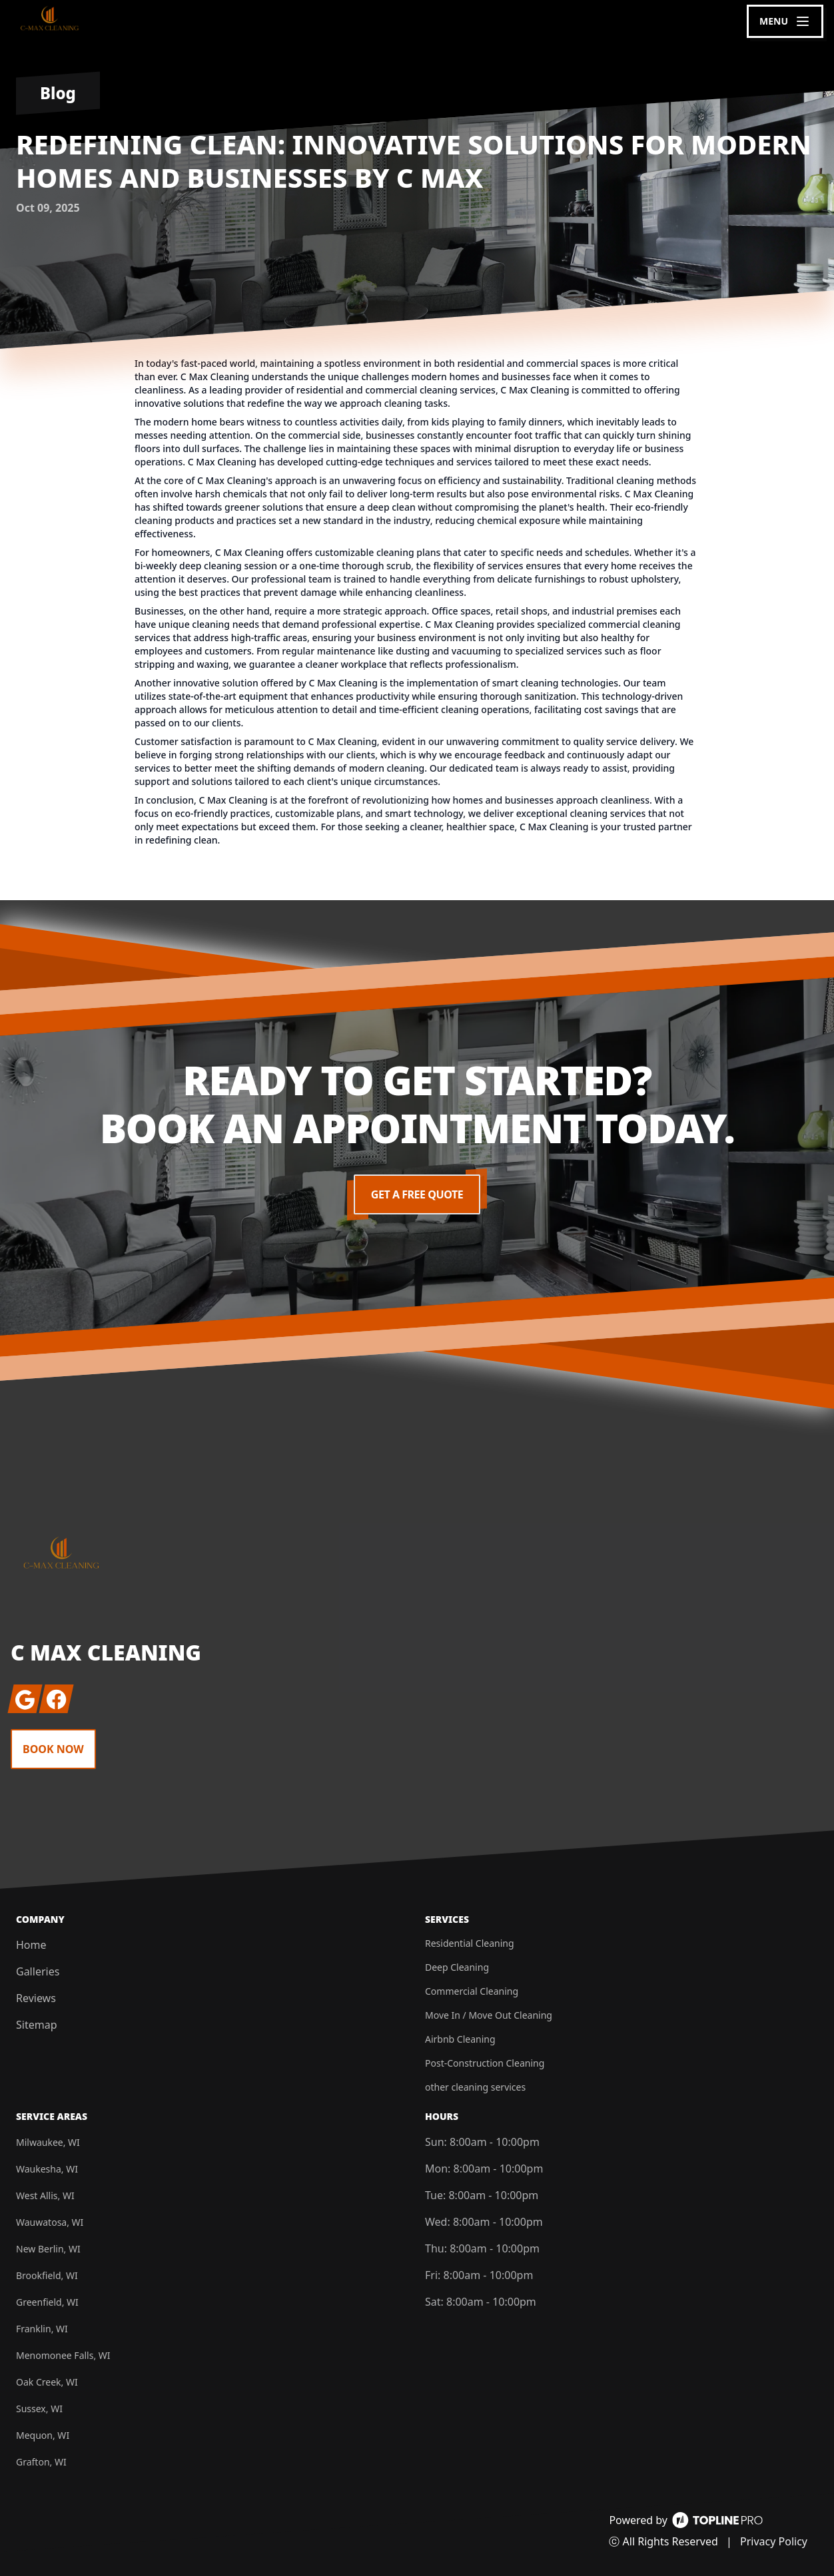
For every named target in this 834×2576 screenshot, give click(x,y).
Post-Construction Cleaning (484, 2063)
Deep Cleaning (457, 1967)
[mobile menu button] (785, 21)
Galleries (37, 1971)
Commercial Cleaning (471, 1991)
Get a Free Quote (417, 1194)
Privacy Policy (773, 2541)
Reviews (36, 1998)
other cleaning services (475, 2087)
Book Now (53, 1749)
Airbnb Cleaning (460, 2039)
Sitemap (36, 2024)
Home (31, 1944)
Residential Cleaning (469, 1943)
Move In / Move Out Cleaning (488, 2015)
